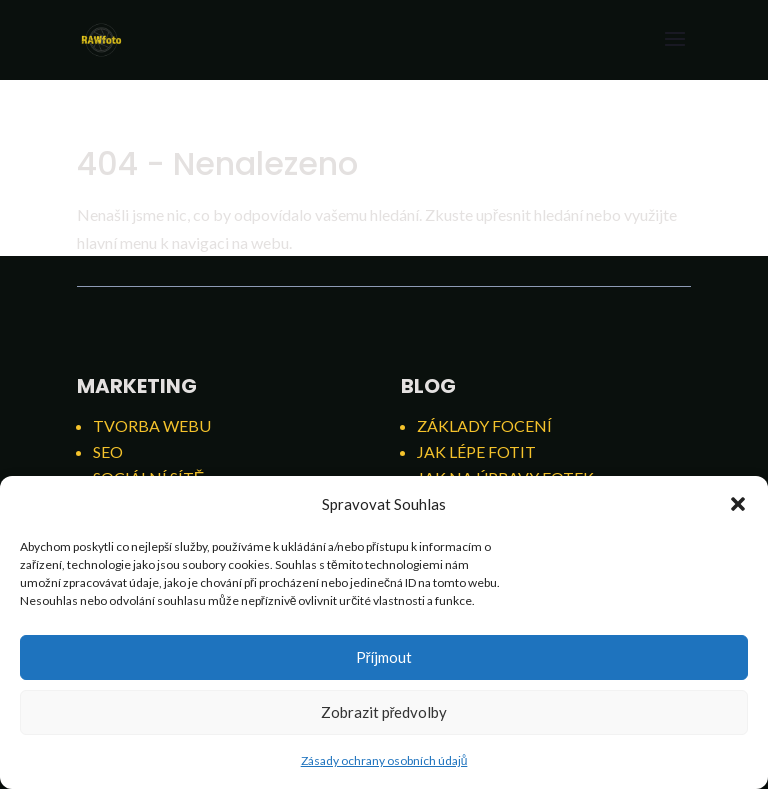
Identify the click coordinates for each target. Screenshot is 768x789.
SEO (108, 451)
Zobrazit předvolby (384, 712)
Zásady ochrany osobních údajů (384, 760)
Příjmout (384, 657)
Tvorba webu (152, 425)
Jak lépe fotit (476, 451)
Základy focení (484, 425)
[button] (738, 504)
